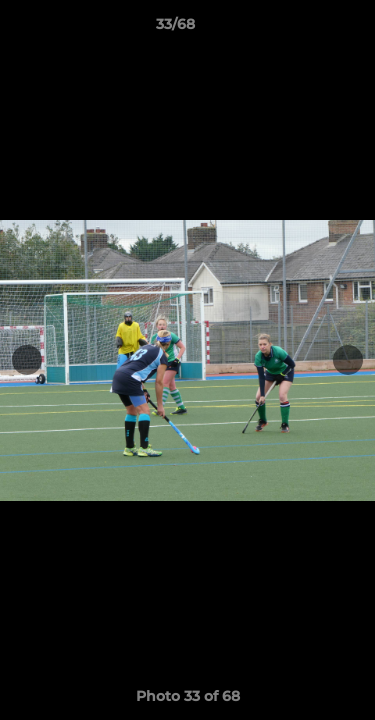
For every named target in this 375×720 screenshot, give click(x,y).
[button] (303, 29)
